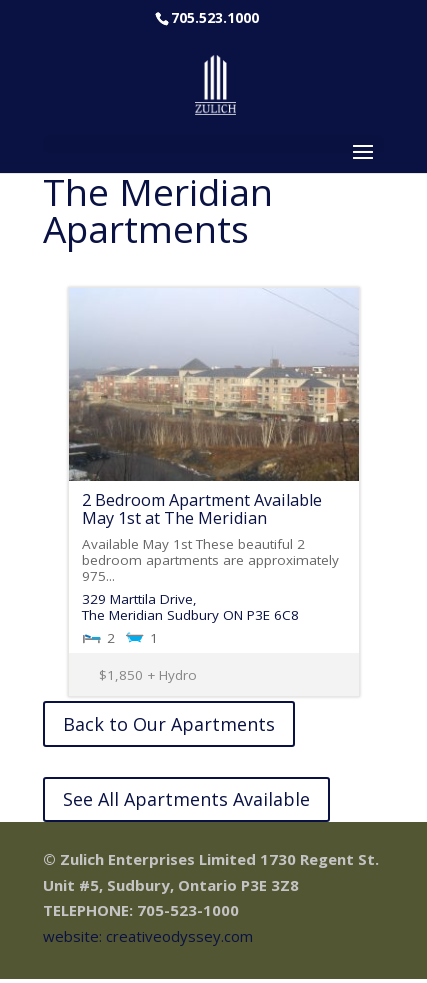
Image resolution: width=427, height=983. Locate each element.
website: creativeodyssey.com (148, 936)
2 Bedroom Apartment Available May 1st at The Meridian (202, 509)
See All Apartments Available (186, 799)
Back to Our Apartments (169, 724)
